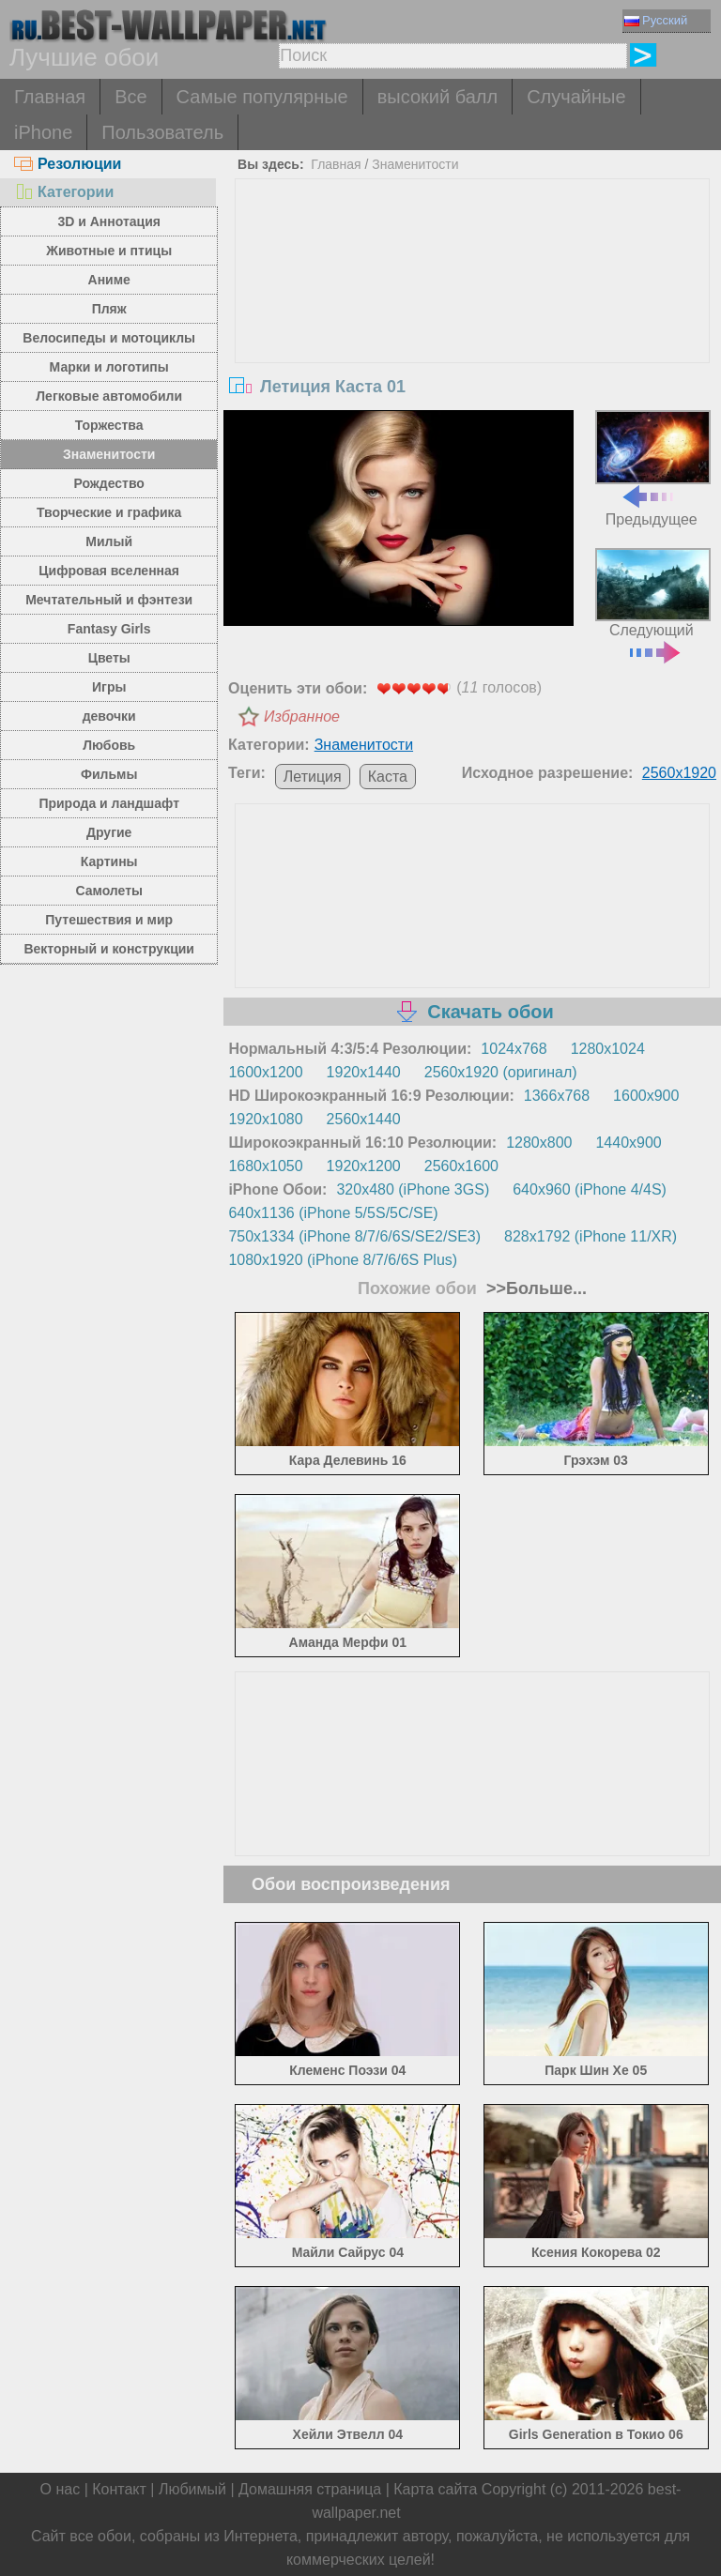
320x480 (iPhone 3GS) (412, 1189)
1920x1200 (364, 1166)
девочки (109, 716)
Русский (655, 20)
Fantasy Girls (109, 628)
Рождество (109, 483)
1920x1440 (364, 1072)
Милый (108, 541)
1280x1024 (608, 1049)
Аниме (109, 279)
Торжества (109, 425)
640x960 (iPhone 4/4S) (590, 1189)
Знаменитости (109, 454)
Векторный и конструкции (108, 948)
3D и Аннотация (109, 221)
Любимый (192, 2489)
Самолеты (109, 890)
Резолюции (67, 164)
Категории (64, 192)
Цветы (109, 657)
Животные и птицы (109, 250)
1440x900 (628, 1143)
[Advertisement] (473, 320)
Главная (49, 96)
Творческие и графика (109, 512)
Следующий (653, 604)
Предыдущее (653, 468)
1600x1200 (265, 1072)
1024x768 (513, 1049)
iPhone (43, 132)
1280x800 (539, 1143)
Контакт (119, 2489)
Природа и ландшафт (108, 803)
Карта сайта (435, 2489)
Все (130, 96)
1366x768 (557, 1096)
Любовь (109, 745)
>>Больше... (534, 1288)
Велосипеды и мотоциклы (109, 337)
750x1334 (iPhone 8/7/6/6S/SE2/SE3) (354, 1236)
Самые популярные (262, 96)
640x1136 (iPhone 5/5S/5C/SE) (332, 1213)
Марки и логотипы (109, 366)
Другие (108, 832)
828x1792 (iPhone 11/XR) (590, 1236)
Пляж (109, 308)
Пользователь (162, 132)
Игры (109, 686)
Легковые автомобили (109, 396)
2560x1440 (364, 1119)
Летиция (313, 777)
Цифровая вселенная (108, 570)
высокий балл (437, 96)
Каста (387, 777)
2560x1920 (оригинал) (500, 1072)
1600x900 (646, 1096)
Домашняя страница (309, 2489)
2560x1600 (461, 1166)
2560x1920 (679, 773)
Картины (109, 861)
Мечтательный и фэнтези (108, 599)
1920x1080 (265, 1119)
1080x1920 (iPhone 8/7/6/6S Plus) (342, 1260)
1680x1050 (265, 1166)
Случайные (576, 96)
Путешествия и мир (109, 919)
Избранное (302, 716)
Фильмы (109, 774)
